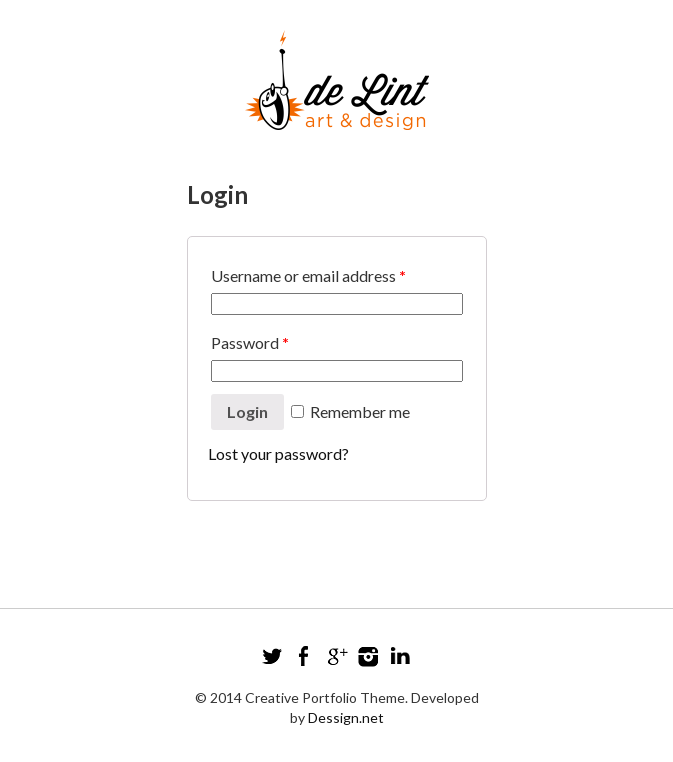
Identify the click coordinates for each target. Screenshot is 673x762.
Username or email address (308, 275)
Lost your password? (278, 453)
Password (250, 342)
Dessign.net (346, 717)
